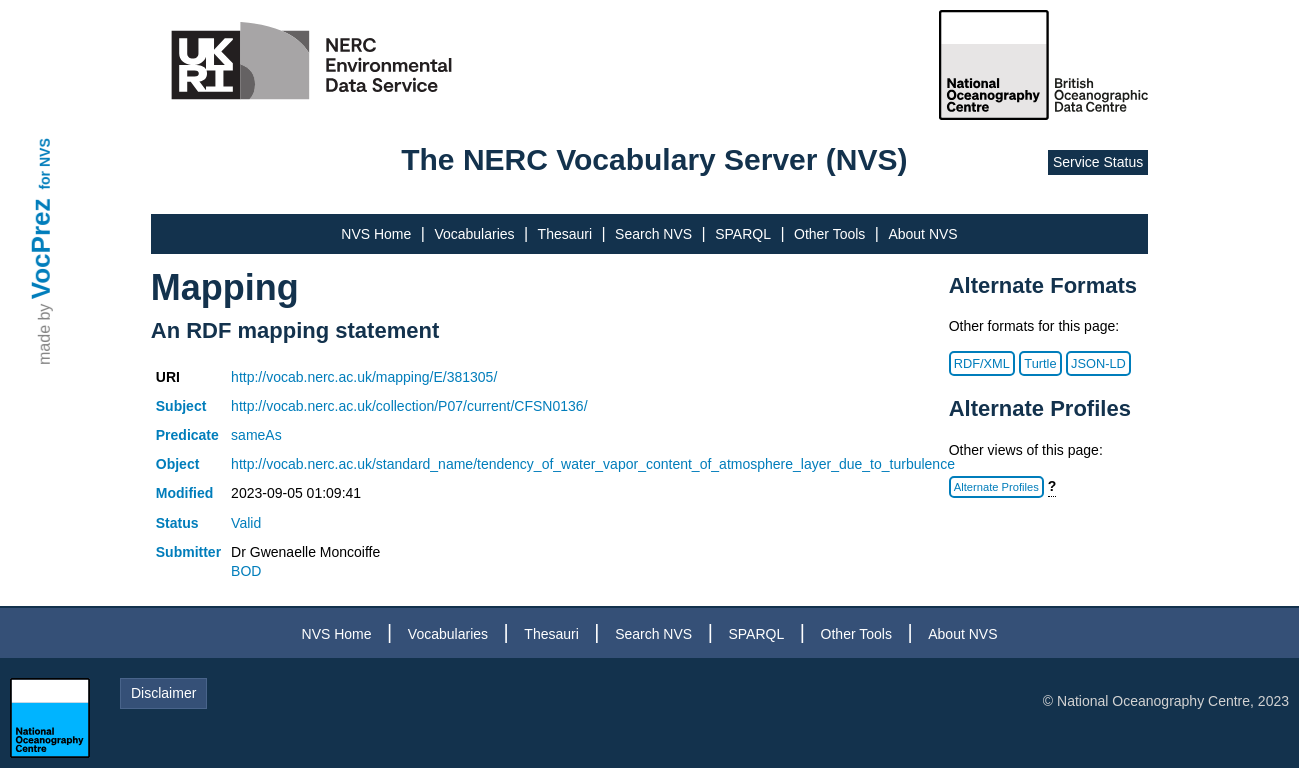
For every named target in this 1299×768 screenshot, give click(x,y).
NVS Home (376, 234)
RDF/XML (982, 363)
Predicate (187, 435)
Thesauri (565, 234)
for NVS (45, 163)
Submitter (188, 552)
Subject (181, 406)
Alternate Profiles (996, 487)
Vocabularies (474, 234)
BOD (246, 571)
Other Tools (829, 234)
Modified (185, 493)
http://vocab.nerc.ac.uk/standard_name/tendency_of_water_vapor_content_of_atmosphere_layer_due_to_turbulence (593, 464)
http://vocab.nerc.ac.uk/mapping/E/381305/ (364, 377)
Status (177, 523)
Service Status (1098, 162)
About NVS (922, 234)
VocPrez (41, 248)
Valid (246, 523)
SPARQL (743, 234)
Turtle (1040, 363)
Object (178, 464)
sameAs (256, 435)
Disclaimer (163, 693)
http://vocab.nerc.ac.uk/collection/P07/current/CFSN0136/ (409, 406)
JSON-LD (1098, 363)
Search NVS (653, 234)
